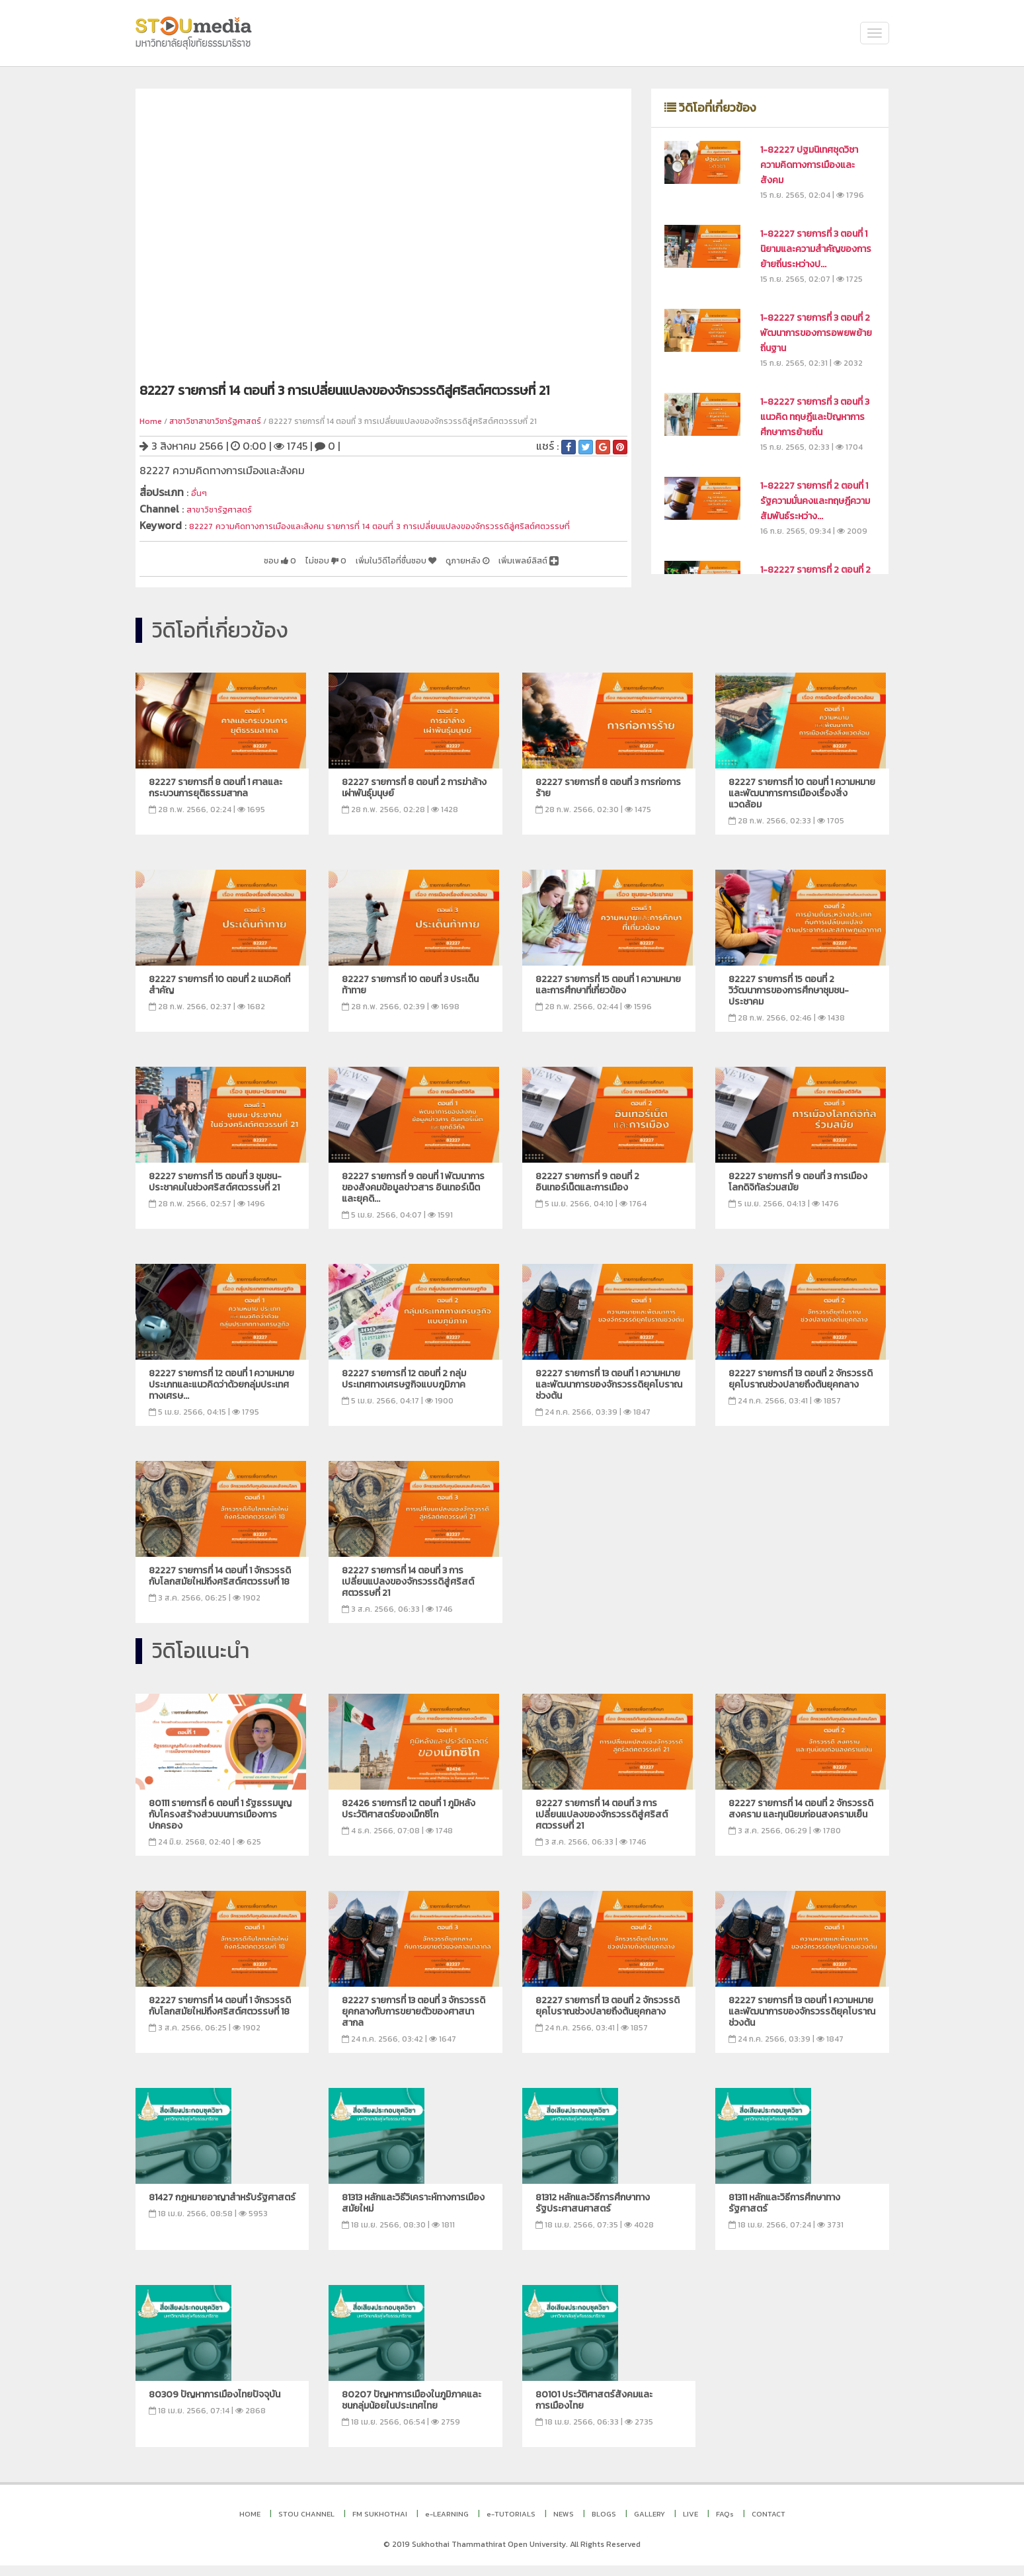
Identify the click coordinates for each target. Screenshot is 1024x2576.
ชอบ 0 (213, 571)
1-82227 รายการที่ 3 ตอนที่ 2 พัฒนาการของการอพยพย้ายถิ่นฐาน (816, 333)
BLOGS (604, 2524)
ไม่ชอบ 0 (269, 571)
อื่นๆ (200, 492)
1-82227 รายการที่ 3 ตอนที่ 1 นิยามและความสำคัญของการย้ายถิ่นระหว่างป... (815, 249)
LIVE (690, 2524)
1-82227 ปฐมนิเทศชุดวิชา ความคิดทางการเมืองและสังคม (809, 165)
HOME (249, 2524)
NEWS (563, 2524)
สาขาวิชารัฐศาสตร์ (227, 507)
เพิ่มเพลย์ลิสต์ (520, 571)
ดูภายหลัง (444, 571)
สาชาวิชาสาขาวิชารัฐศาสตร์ (215, 421)
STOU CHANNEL (306, 2524)
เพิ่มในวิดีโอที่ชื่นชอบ (356, 571)
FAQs (725, 2524)
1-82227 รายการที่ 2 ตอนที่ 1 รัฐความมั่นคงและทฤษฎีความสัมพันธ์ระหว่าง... (815, 501)
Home (150, 421)
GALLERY (649, 2524)
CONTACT (768, 2524)
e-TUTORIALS (511, 2524)
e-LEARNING (447, 2524)
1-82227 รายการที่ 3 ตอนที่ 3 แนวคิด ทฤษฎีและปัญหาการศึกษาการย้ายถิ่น (814, 417)
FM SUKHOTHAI (379, 2524)
